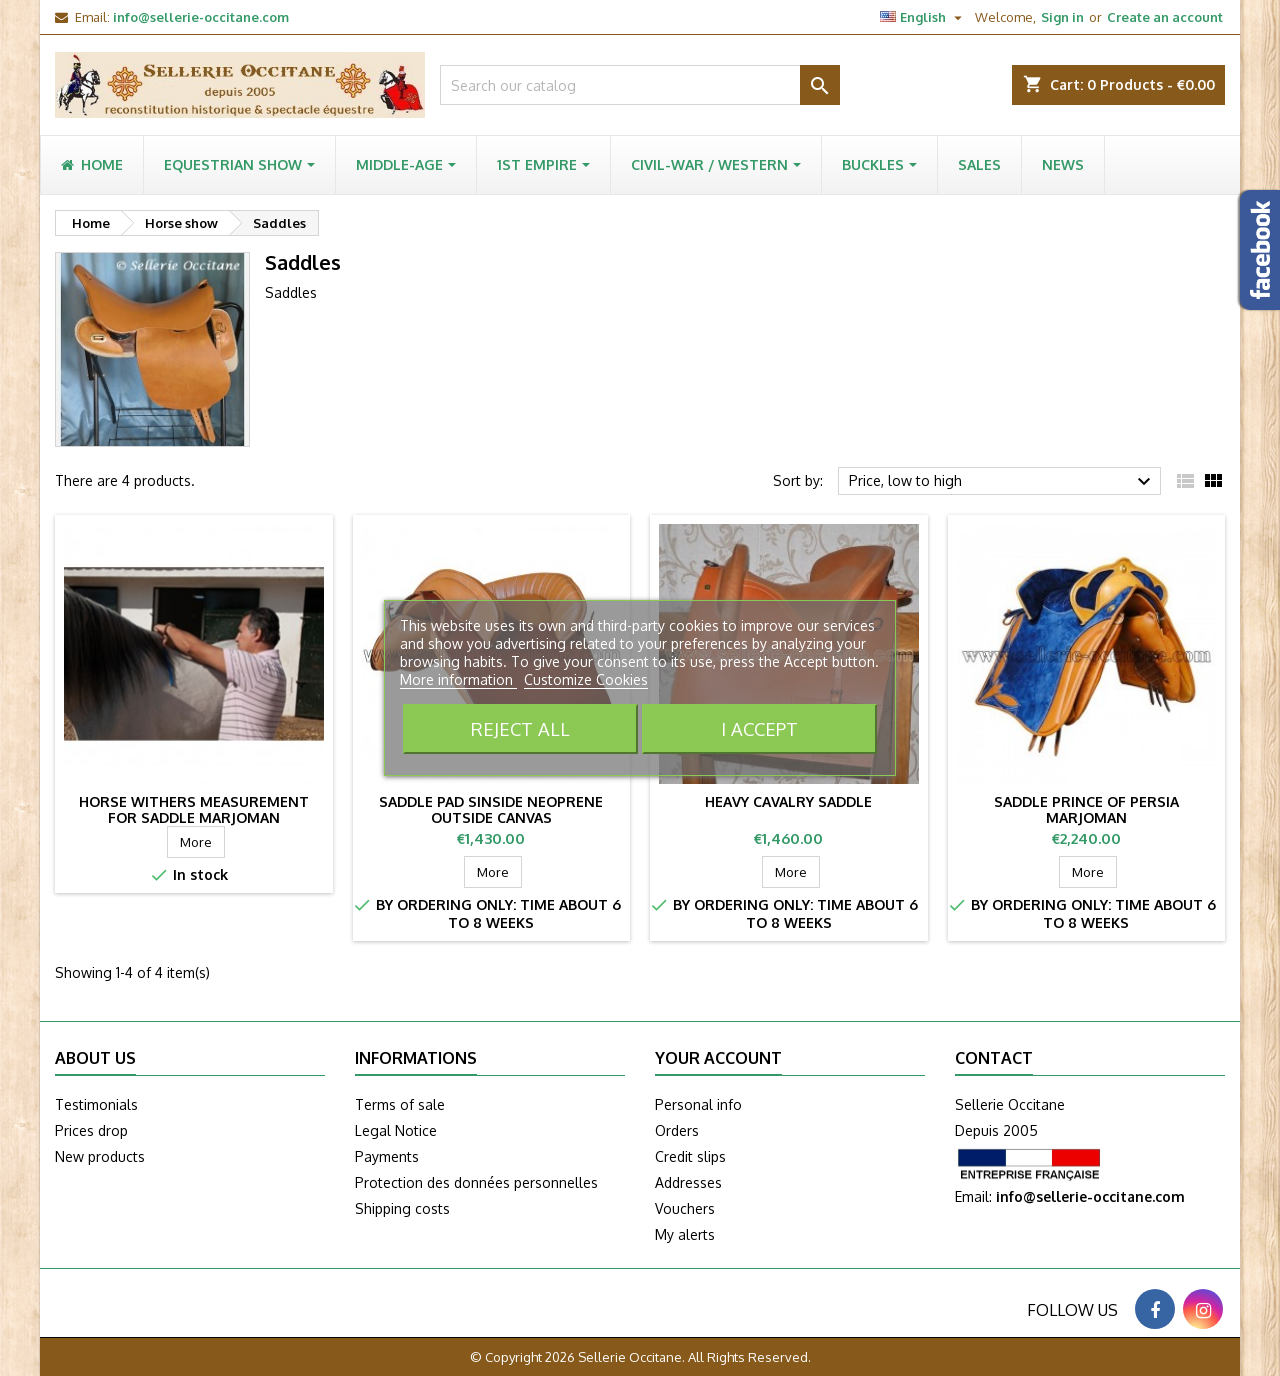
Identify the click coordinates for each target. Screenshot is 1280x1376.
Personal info (698, 1104)
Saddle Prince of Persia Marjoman (1086, 809)
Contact (994, 1058)
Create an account (1165, 17)
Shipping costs (402, 1208)
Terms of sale (400, 1104)
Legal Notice (396, 1130)
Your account (718, 1058)
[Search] (640, 85)
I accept (759, 728)
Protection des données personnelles (476, 1182)
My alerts (685, 1234)
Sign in (1062, 17)
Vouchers (685, 1208)
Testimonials (96, 1104)
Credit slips (690, 1156)
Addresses (688, 1182)
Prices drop (91, 1130)
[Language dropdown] (923, 17)
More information (458, 679)
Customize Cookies (586, 679)
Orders (677, 1130)
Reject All (520, 728)
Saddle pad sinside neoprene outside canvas (491, 809)
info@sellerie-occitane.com (201, 17)
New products (100, 1156)
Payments (387, 1156)
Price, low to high (1002, 482)
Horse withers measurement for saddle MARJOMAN (194, 809)
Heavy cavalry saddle (788, 801)
